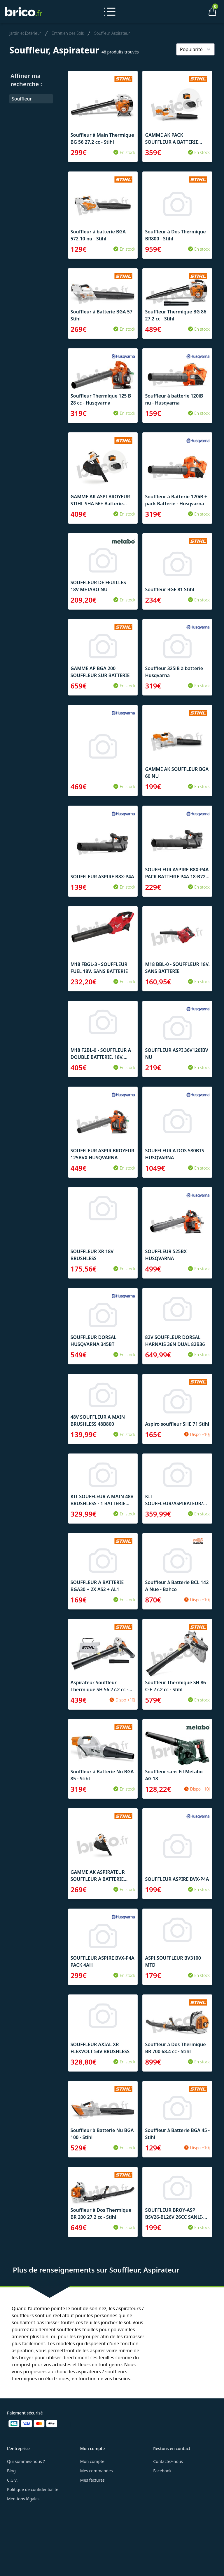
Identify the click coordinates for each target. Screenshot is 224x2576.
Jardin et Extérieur (25, 33)
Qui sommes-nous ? (26, 2461)
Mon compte (92, 2461)
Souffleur (22, 99)
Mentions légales (23, 2499)
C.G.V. (12, 2480)
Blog (11, 2470)
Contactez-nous (168, 2461)
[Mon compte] (192, 12)
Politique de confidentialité (32, 2489)
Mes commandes (96, 2470)
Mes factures (92, 2480)
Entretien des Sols (68, 33)
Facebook (162, 2470)
